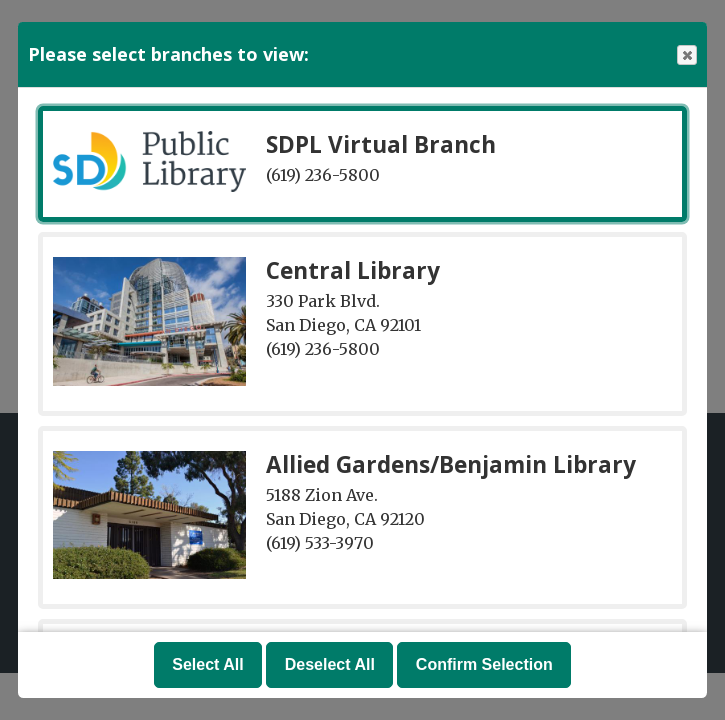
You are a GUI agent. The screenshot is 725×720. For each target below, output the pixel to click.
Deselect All (330, 664)
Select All (207, 664)
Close (686, 55)
